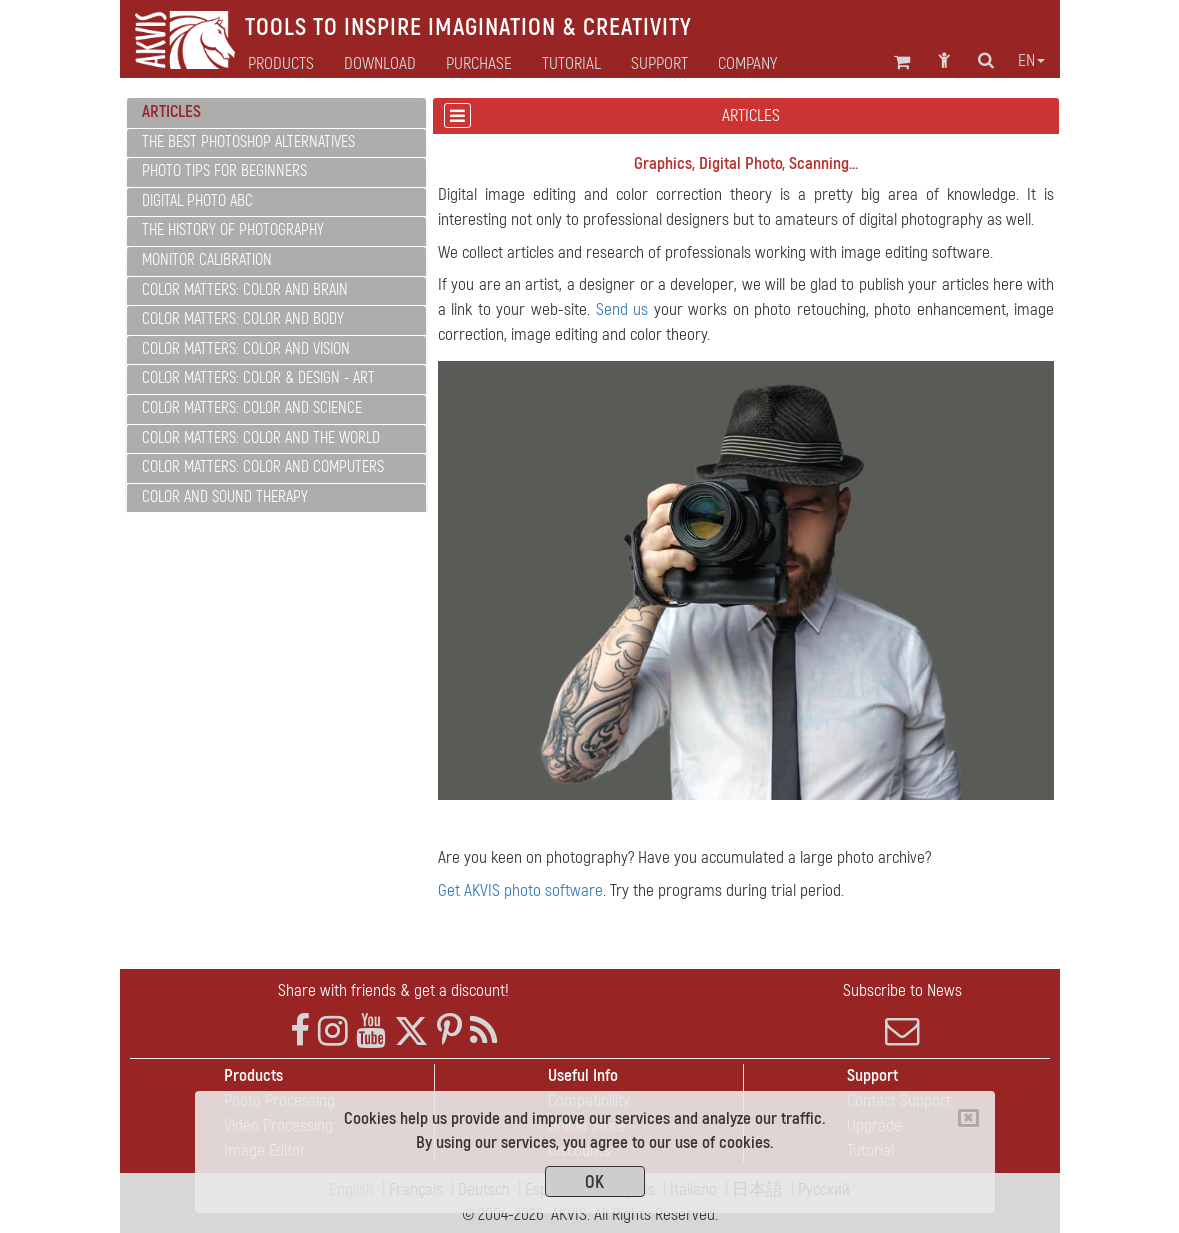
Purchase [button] (479, 64)
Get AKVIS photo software (520, 890)
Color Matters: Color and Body (243, 319)
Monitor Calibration (207, 260)
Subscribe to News (902, 1014)
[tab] (276, 113)
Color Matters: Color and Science (252, 408)
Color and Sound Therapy (225, 497)
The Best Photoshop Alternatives (248, 142)
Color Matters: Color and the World (261, 438)
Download (380, 64)
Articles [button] (171, 111)
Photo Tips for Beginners (224, 171)
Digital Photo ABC (197, 201)
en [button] (1031, 61)
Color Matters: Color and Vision (246, 349)
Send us (622, 309)
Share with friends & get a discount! (393, 990)
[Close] (968, 1118)
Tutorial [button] (571, 64)
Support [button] (659, 64)
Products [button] (281, 64)
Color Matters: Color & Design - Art (258, 378)
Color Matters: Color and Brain (245, 290)
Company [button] (747, 64)
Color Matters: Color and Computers (263, 467)
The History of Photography (233, 230)
